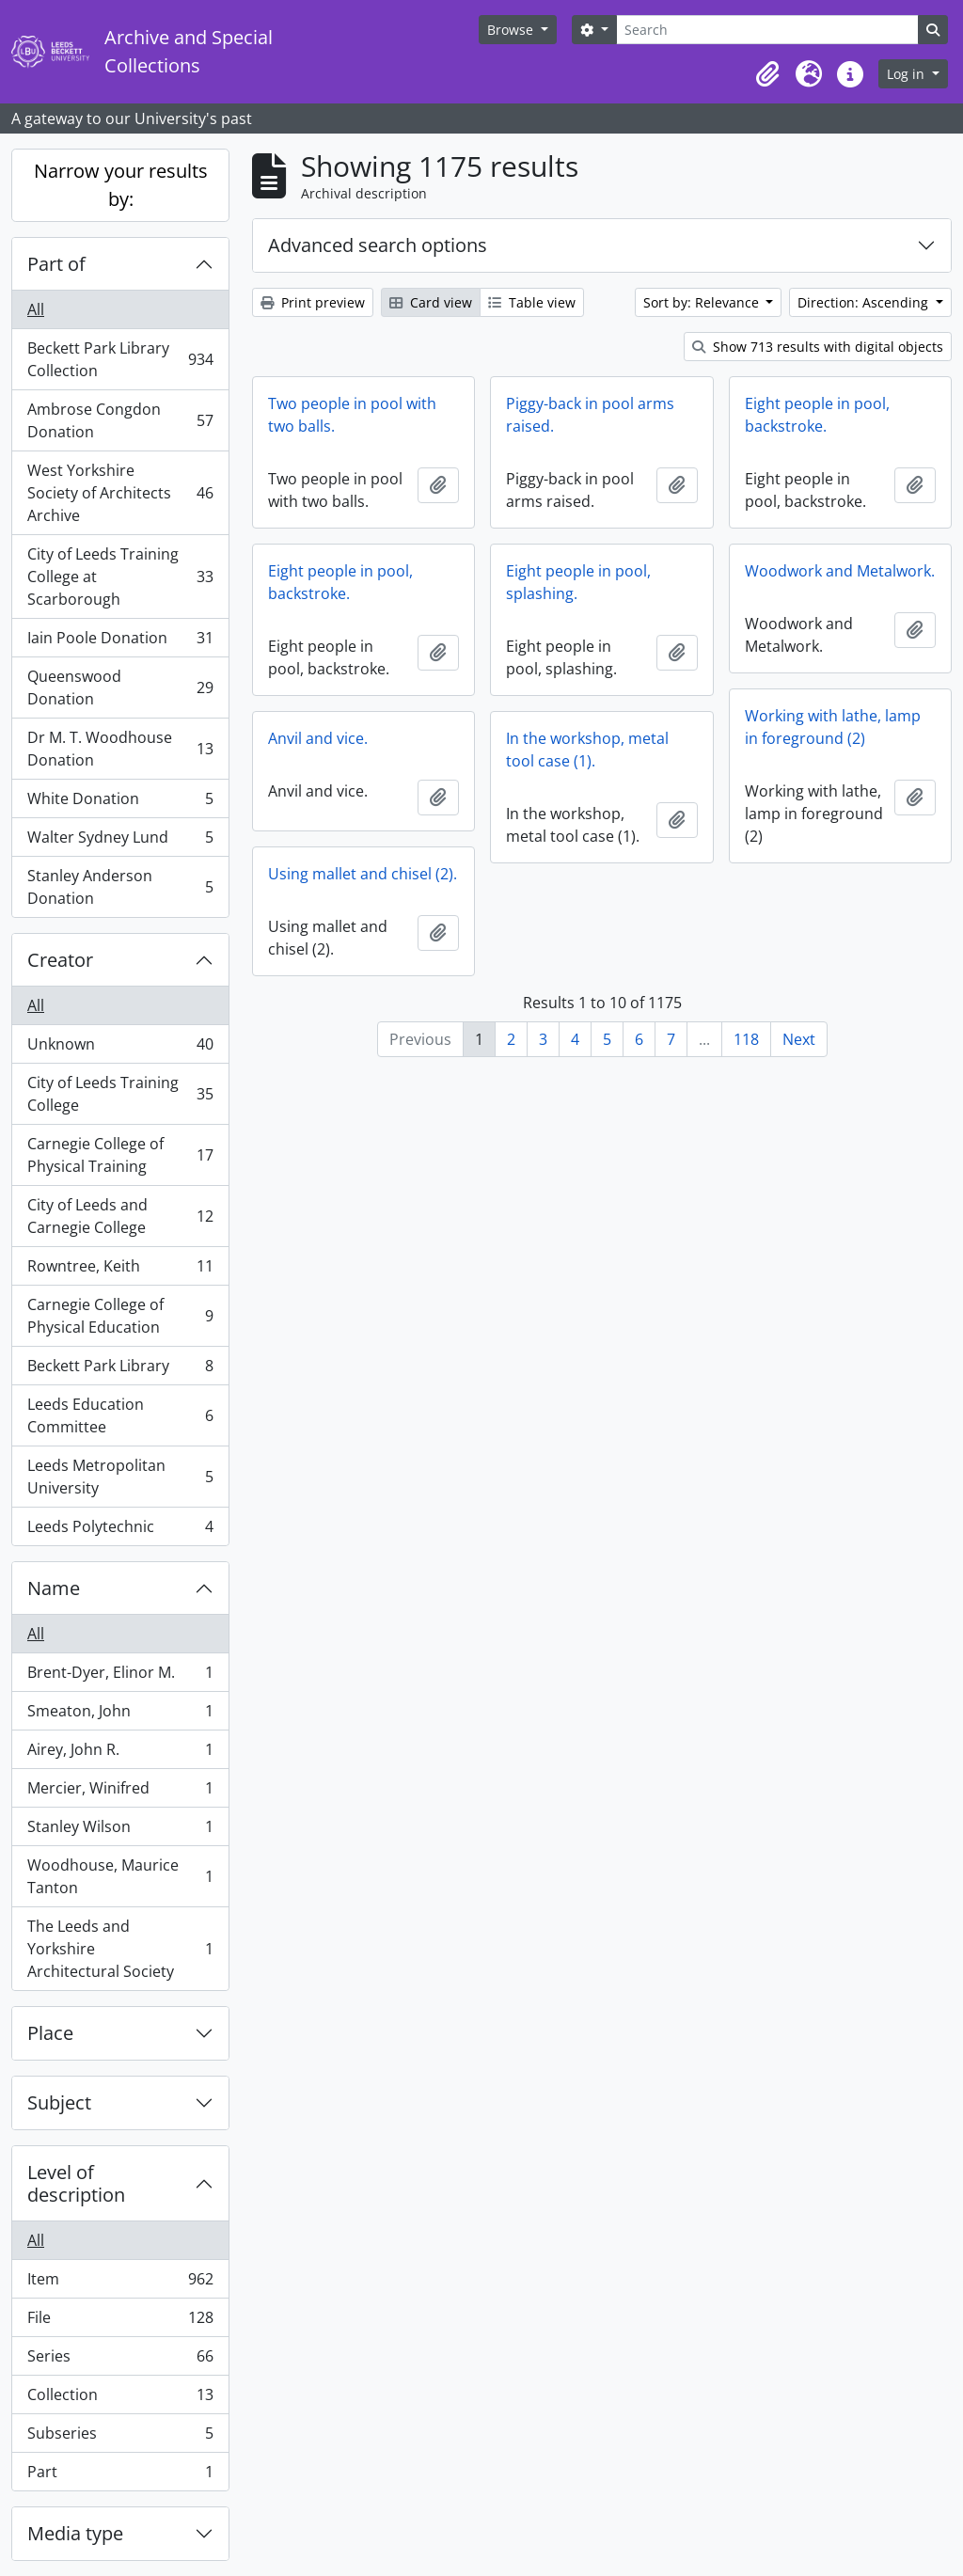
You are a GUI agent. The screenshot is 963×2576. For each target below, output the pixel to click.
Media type (75, 2533)
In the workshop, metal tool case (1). (587, 749)
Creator (60, 959)
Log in (907, 74)
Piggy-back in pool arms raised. (590, 414)
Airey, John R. (119, 1753)
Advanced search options (377, 245)
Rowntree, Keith (119, 1270)
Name (53, 1588)
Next (798, 1039)
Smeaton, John (119, 1715)
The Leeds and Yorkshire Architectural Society (119, 1949)
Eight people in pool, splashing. (578, 582)
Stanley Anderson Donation (119, 887)
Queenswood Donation (119, 687)
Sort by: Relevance (703, 302)
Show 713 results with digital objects (817, 347)
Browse (512, 30)
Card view (430, 302)
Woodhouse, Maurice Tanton (119, 1876)
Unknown (119, 1048)
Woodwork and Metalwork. (840, 571)
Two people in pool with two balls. (352, 414)
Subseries (119, 2437)
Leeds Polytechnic (119, 1530)
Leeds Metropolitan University (119, 1476)
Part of (56, 264)
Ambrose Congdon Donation (119, 420)
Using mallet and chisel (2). (362, 873)
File (119, 2321)
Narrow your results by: (121, 185)
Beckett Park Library (119, 1369)
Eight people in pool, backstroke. (817, 414)
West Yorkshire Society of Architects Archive (119, 493)
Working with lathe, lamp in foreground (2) (833, 727)
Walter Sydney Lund (119, 841)
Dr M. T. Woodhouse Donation (119, 748)
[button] (767, 74)
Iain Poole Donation (119, 641)
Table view (532, 302)
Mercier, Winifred (119, 1792)
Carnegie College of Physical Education (119, 1315)
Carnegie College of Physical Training (119, 1155)
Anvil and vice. (318, 738)
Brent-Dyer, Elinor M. (119, 1676)
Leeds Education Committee (119, 1415)
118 (746, 1039)
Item (119, 2283)
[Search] (767, 29)
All (35, 309)
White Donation (119, 802)
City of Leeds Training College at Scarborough (119, 576)
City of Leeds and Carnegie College (119, 1216)
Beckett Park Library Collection (119, 359)
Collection (119, 2398)
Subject (59, 2102)
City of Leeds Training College (119, 1093)
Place (50, 2033)
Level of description (76, 2183)
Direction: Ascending (864, 302)
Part (119, 2475)
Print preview (312, 302)
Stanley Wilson (119, 1830)
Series (119, 2360)
